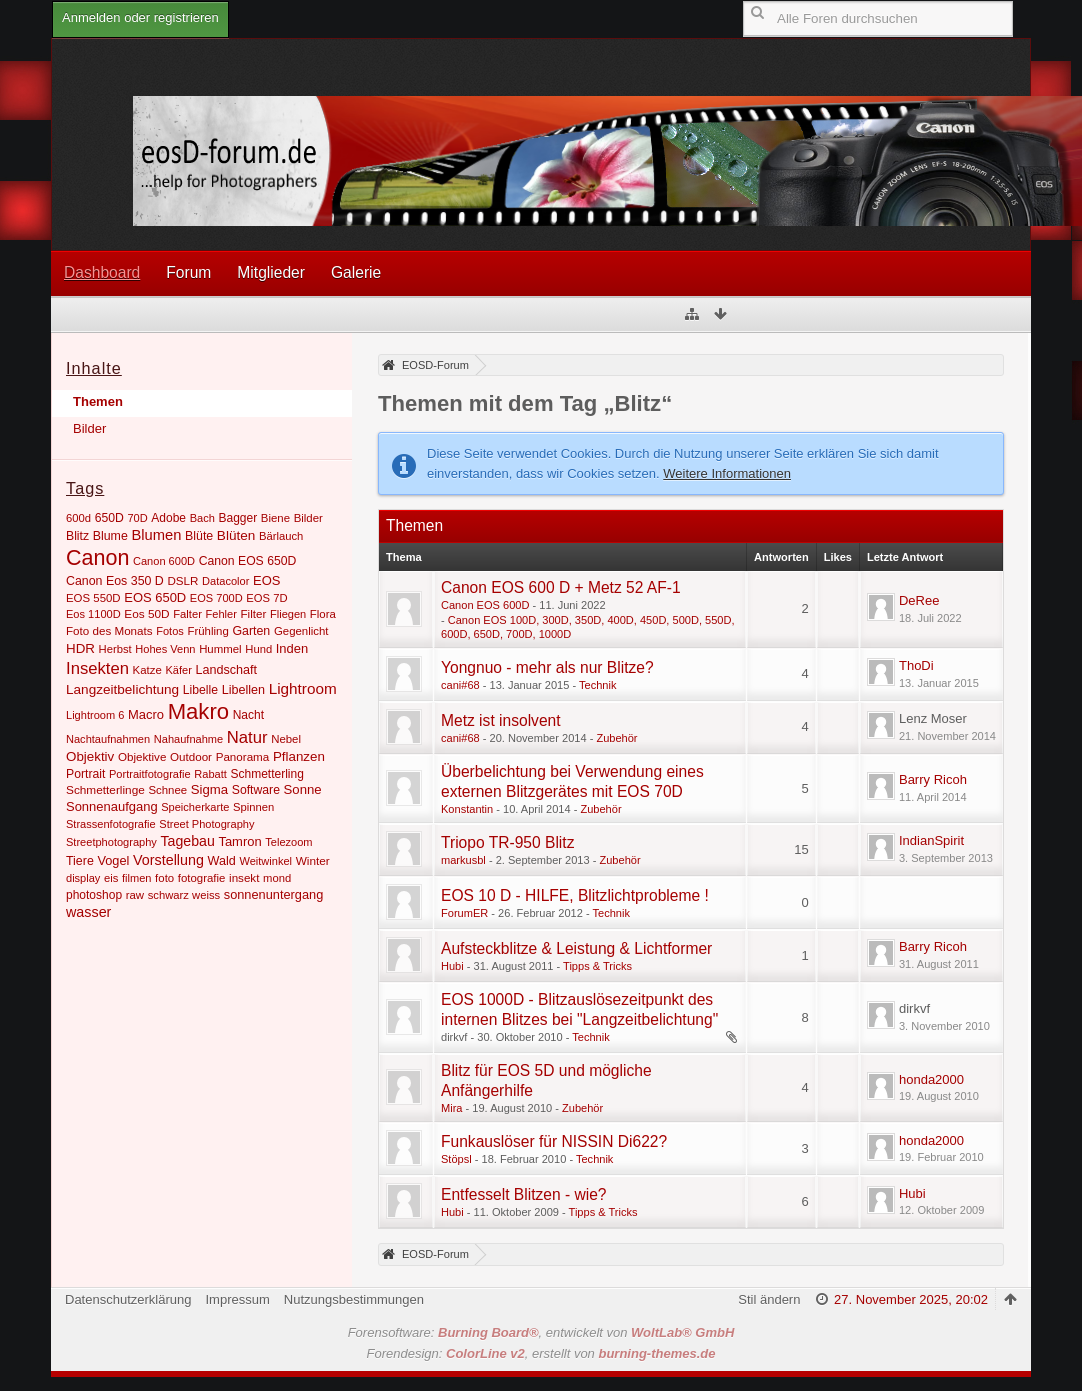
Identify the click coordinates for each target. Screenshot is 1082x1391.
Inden (292, 648)
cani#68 (460, 685)
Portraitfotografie (150, 774)
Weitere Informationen (727, 473)
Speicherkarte (195, 807)
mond (277, 878)
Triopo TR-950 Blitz (507, 842)
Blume (110, 536)
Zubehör (616, 738)
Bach (202, 518)
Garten (251, 631)
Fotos (170, 631)
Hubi (452, 966)
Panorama (243, 756)
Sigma (209, 789)
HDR (80, 648)
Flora (323, 614)
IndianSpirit (931, 840)
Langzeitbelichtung (122, 689)
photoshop (94, 895)
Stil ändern (769, 1299)
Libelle (200, 690)
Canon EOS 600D (485, 605)
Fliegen (288, 614)
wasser (88, 912)
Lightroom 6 (95, 715)
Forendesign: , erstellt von (541, 1353)
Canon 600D (164, 561)
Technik (597, 685)
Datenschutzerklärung (128, 1299)
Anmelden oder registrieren (140, 17)
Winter (313, 861)
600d (78, 518)
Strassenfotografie (111, 824)
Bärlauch (281, 536)
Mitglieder (271, 272)
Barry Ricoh (933, 779)
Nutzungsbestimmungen (354, 1299)
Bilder (89, 428)
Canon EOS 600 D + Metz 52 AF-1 (561, 587)
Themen (98, 401)
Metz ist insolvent (501, 720)
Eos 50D (146, 614)
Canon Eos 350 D (115, 581)
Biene (275, 518)
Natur (247, 737)
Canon (97, 558)
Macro (146, 714)
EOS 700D (216, 598)
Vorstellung (168, 860)
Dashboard (102, 272)
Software (256, 790)
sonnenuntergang (274, 894)
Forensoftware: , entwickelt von (541, 1332)
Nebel (286, 739)
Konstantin (467, 809)
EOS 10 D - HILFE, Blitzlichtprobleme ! (575, 895)
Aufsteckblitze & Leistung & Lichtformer (576, 948)
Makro (198, 711)
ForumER (464, 913)
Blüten (236, 535)
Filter (254, 613)
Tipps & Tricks (597, 966)
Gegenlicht (301, 631)
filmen (136, 878)
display (83, 878)
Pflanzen (299, 756)
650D (109, 518)
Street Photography (206, 824)
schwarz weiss (184, 895)
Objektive (142, 756)
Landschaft (226, 670)
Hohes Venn (165, 649)
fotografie (202, 878)
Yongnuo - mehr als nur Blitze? (547, 667)
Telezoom (288, 842)
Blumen (156, 535)
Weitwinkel (265, 861)
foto (164, 878)
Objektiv (90, 756)
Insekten (97, 668)
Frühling (207, 631)
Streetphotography (111, 842)
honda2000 (931, 1079)
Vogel (113, 860)
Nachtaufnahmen (108, 739)
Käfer (178, 670)
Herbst (115, 649)
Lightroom (303, 688)
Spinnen (253, 807)
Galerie (356, 272)
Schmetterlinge (105, 790)
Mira (451, 1108)
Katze (147, 670)
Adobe (168, 518)
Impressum (237, 1299)
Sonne (303, 789)
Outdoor (191, 756)
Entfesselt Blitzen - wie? (524, 1194)
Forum (188, 272)
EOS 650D (155, 597)
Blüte (199, 536)
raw (135, 895)
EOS (266, 580)
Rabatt (210, 774)
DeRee (919, 600)
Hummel (220, 649)
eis (111, 878)
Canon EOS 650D (248, 561)
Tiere (80, 861)
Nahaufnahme (188, 739)
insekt (244, 877)
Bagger (237, 518)
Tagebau (188, 841)
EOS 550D (93, 598)
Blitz (77, 536)
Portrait (85, 774)
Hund (258, 649)
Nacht (248, 715)
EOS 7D (266, 598)
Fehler (221, 614)
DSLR (182, 580)
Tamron (239, 841)
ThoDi (916, 665)
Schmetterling (266, 774)
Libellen (243, 690)
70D (137, 518)
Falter (187, 614)
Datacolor (225, 581)
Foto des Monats (109, 630)
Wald (222, 861)
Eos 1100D (93, 614)
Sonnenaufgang (112, 806)
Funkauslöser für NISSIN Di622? (554, 1141)
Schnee (167, 790)
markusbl (463, 860)
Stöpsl (456, 1159)
